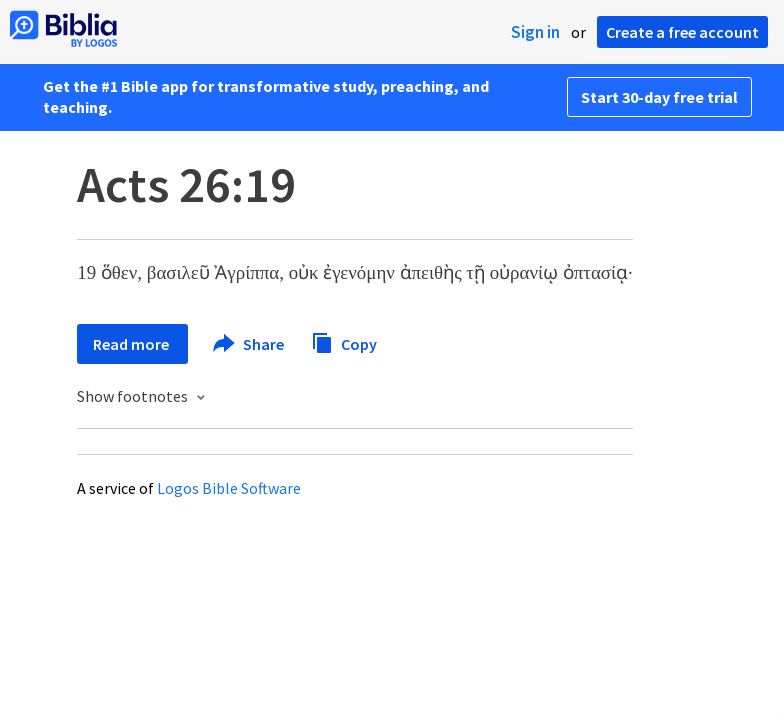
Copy (344, 341)
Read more (132, 344)
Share (249, 344)
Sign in (535, 32)
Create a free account (682, 32)
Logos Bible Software (229, 488)
